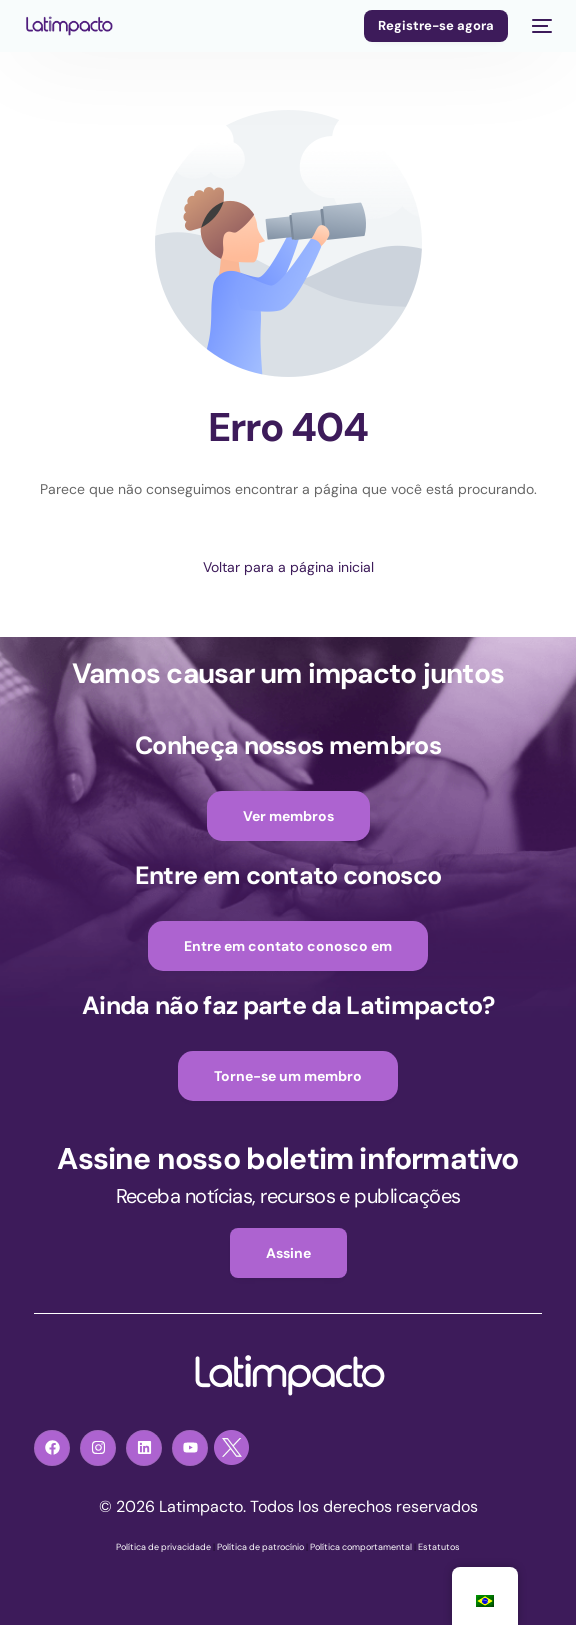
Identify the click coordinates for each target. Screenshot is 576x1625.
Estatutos (439, 1547)
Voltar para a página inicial (288, 567)
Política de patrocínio (260, 1547)
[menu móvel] (540, 26)
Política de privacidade (163, 1547)
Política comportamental (361, 1547)
